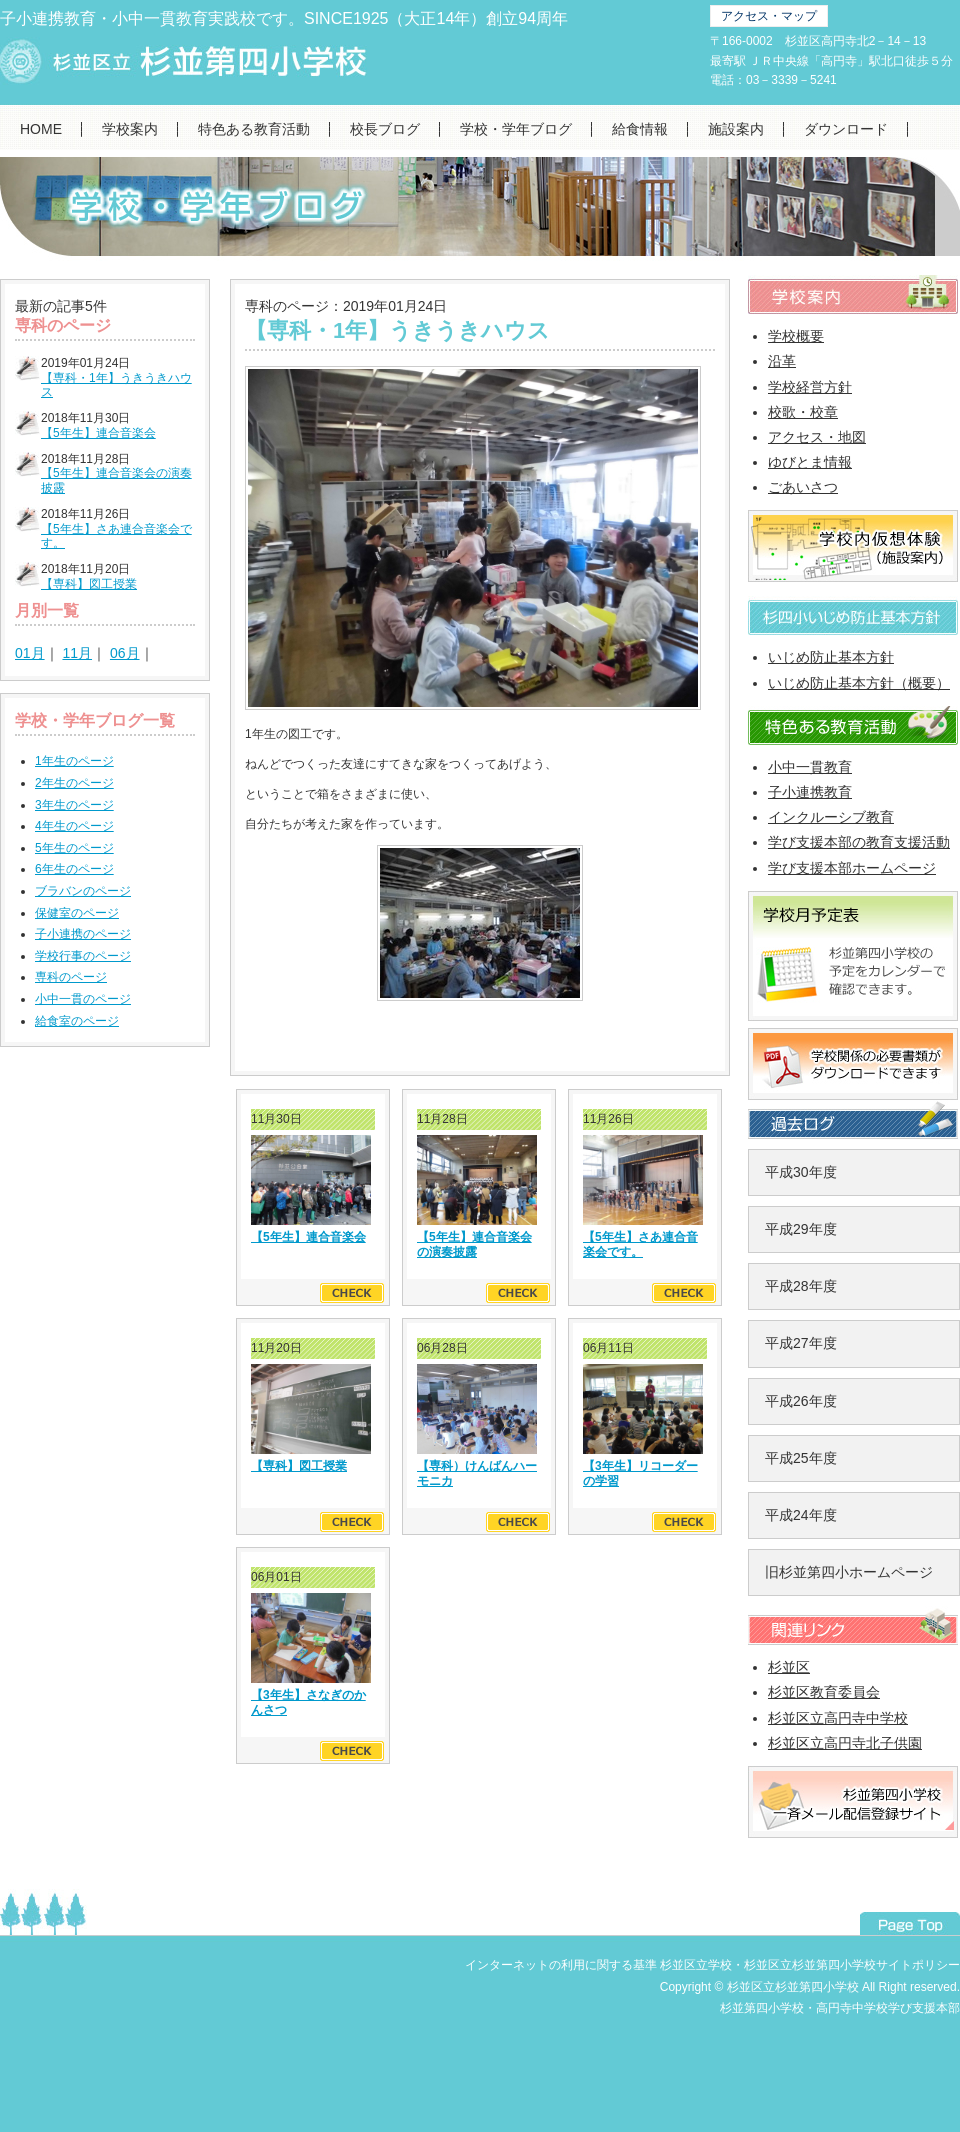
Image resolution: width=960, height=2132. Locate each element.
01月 (30, 653)
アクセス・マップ (769, 16)
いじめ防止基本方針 (831, 657)
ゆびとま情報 (810, 462)
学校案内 (130, 129)
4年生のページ (74, 826)
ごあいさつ (803, 487)
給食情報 (640, 129)
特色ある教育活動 (254, 129)
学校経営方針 (810, 387)
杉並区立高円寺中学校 (838, 1718)
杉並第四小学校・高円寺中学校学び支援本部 (840, 2008)
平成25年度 (801, 1458)
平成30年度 (801, 1172)
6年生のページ (74, 869)
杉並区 (789, 1667)
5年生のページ (74, 848)
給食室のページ (77, 1021)
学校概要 (796, 336)
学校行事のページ (83, 956)
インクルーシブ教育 (831, 817)
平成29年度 (801, 1229)
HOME (41, 129)
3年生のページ (74, 805)
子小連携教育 (810, 792)
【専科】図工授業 (89, 584)
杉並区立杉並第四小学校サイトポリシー (852, 1965)
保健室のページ (77, 913)
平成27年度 (801, 1343)
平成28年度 (801, 1286)
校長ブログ (385, 129)
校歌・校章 (803, 412)
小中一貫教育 (810, 767)
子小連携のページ (83, 934)
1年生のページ (74, 761)
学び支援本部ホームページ (852, 868)
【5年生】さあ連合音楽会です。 (640, 1244)
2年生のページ (74, 783)
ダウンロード (846, 129)
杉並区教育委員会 (824, 1692)
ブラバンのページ (83, 891)
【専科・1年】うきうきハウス (397, 330)
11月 (77, 653)
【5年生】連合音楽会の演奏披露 (474, 1244)
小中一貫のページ (83, 999)
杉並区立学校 (696, 1965)
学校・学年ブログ (516, 129)
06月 (125, 653)
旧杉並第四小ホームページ (849, 1572)
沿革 (782, 361)
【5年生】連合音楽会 (98, 433)
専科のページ (71, 977)
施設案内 (736, 129)
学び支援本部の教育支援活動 (859, 842)
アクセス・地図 (817, 437)
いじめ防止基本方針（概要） (859, 683)
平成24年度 (801, 1515)
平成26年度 (801, 1401)
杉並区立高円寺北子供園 (845, 1743)
